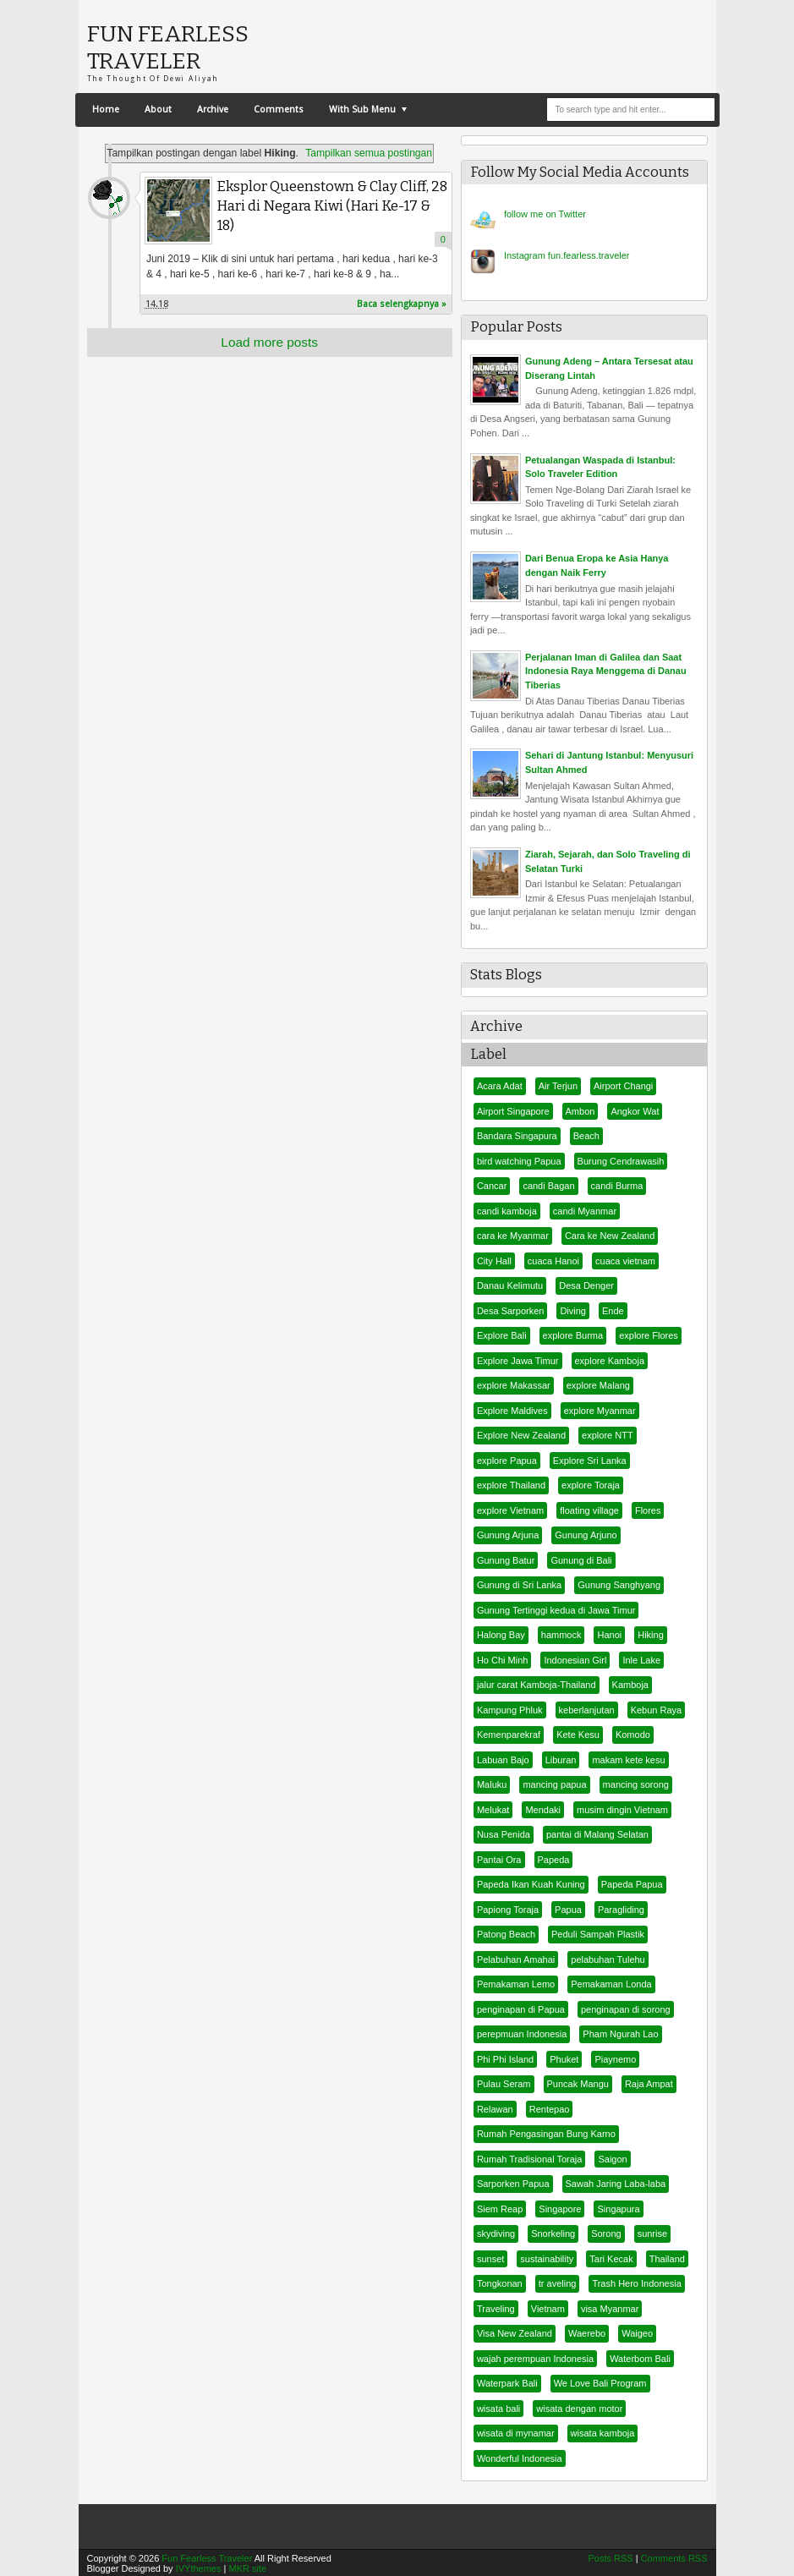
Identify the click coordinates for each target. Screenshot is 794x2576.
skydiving (496, 2233)
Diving (573, 1311)
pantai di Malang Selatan (597, 1834)
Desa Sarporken (511, 1311)
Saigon (612, 2159)
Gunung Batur (506, 1560)
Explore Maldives (512, 1411)
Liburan (561, 1760)
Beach (586, 1136)
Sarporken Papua (513, 2184)
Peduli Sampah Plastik (597, 1934)
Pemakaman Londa (611, 1984)
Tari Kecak (610, 2259)
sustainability (546, 2259)
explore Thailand (511, 1485)
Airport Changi (623, 1086)
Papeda (554, 1860)
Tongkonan (500, 2283)
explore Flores (648, 1335)
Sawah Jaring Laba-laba (616, 2184)
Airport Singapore (513, 1111)
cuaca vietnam (625, 1261)
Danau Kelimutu (510, 1285)
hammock (561, 1635)
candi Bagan (548, 1186)
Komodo (633, 1734)
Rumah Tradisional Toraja (530, 2159)
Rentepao (549, 2109)
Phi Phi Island (505, 2059)
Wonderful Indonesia (519, 2458)
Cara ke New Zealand (609, 1235)
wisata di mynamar (516, 2433)
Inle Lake (641, 1660)
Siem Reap (500, 2209)
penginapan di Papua (521, 2009)
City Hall (494, 1261)
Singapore (560, 2209)
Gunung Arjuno (585, 1535)
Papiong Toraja (508, 1910)
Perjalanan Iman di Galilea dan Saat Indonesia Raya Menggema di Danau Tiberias (606, 671)
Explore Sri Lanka (590, 1460)
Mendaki (543, 1810)
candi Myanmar (584, 1211)
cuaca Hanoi (553, 1261)
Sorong (606, 2233)
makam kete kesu (628, 1760)
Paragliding (621, 1910)
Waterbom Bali (640, 2359)
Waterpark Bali (507, 2383)
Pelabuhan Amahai (516, 1959)
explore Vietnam (510, 1510)
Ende (613, 1311)
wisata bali (498, 2408)
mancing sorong (636, 1784)
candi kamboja (507, 1211)
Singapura (618, 2209)
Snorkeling (553, 2233)
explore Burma (573, 1335)
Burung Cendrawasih (621, 1161)
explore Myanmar (600, 1411)
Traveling (496, 2309)
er (545, 214)
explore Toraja (590, 1485)
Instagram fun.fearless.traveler (567, 255)
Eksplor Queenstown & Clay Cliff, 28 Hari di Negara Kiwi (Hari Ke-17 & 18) (331, 205)
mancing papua (554, 1784)
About (158, 109)
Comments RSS (674, 2558)
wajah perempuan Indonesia (535, 2359)
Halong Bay (501, 1635)
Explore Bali (502, 1335)
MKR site (247, 2568)
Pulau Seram (504, 2084)
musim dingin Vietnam (622, 1810)
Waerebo (586, 2333)
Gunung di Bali (580, 1560)
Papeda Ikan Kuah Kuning (531, 1884)
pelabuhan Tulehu (607, 1959)
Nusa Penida (503, 1834)
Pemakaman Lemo (516, 1984)
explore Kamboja (610, 1361)
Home (105, 109)
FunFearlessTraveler (109, 198)
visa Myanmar (609, 2309)
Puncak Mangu (578, 2084)
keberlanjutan (587, 1710)
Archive (212, 109)
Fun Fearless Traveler (168, 47)
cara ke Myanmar (513, 1235)
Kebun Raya (656, 1710)
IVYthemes (199, 2568)
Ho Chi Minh (502, 1660)
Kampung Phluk (510, 1710)
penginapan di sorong (626, 2009)
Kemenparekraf (508, 1734)
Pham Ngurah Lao (620, 2034)
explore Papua (507, 1460)
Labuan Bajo (503, 1760)
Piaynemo (615, 2059)
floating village (589, 1510)
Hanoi (609, 1635)
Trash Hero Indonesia (636, 2283)
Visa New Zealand (514, 2333)
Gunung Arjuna (508, 1535)
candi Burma (617, 1186)
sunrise (652, 2233)
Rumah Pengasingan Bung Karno (546, 2134)
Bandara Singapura (517, 1136)
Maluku (492, 1784)
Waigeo (637, 2333)
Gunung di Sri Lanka (519, 1585)
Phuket (564, 2059)
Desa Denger (586, 1285)
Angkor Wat (635, 1111)
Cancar (492, 1186)
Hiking (651, 1635)
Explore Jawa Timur (518, 1361)
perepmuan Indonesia (522, 2034)
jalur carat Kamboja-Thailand (536, 1685)
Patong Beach (506, 1934)
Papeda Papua (632, 1884)
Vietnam (548, 2309)
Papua (568, 1910)
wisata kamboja (603, 2433)
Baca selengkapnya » (401, 304)
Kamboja (630, 1685)
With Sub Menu (362, 109)
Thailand (667, 2259)
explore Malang (598, 1385)
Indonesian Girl (575, 1660)
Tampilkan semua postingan (368, 153)
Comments (279, 109)
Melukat (493, 1810)
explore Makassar (513, 1385)
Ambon (580, 1111)
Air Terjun (558, 1086)
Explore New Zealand (521, 1435)
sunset (490, 2259)
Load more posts (269, 342)
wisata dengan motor (579, 2408)
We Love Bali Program (600, 2383)
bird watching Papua (519, 1161)
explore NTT (607, 1435)
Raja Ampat (649, 2084)
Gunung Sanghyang (619, 1585)
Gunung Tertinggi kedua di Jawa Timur (556, 1610)
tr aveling (558, 2283)
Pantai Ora (499, 1860)
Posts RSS (610, 2558)
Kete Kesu (578, 1734)
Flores (648, 1510)
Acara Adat (500, 1086)
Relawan (495, 2109)
